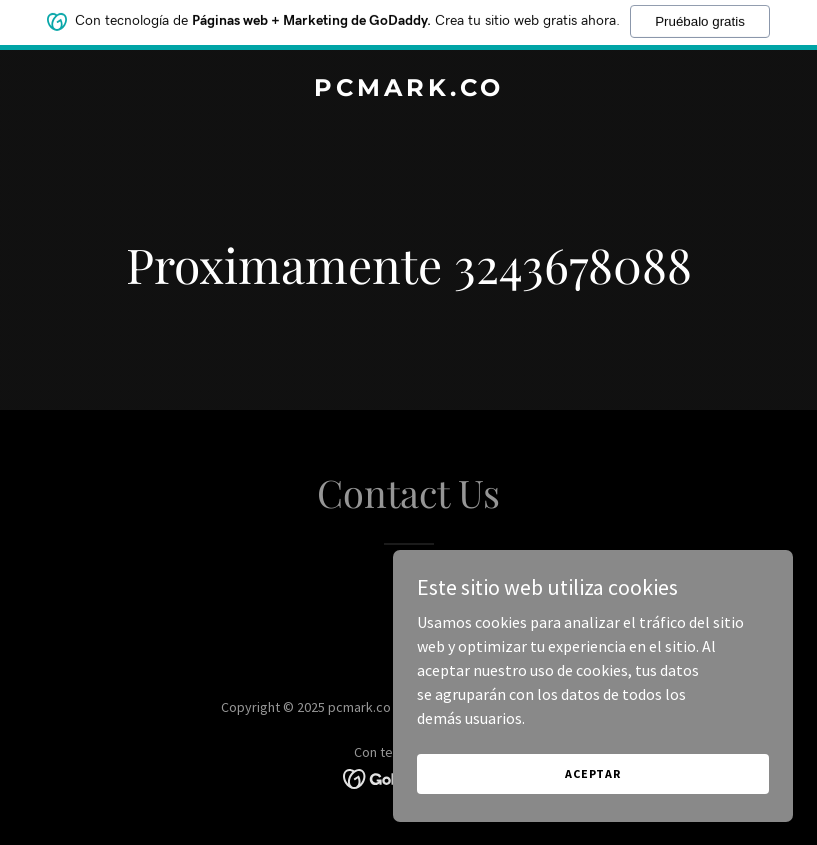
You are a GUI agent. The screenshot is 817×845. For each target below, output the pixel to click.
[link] (409, 90)
